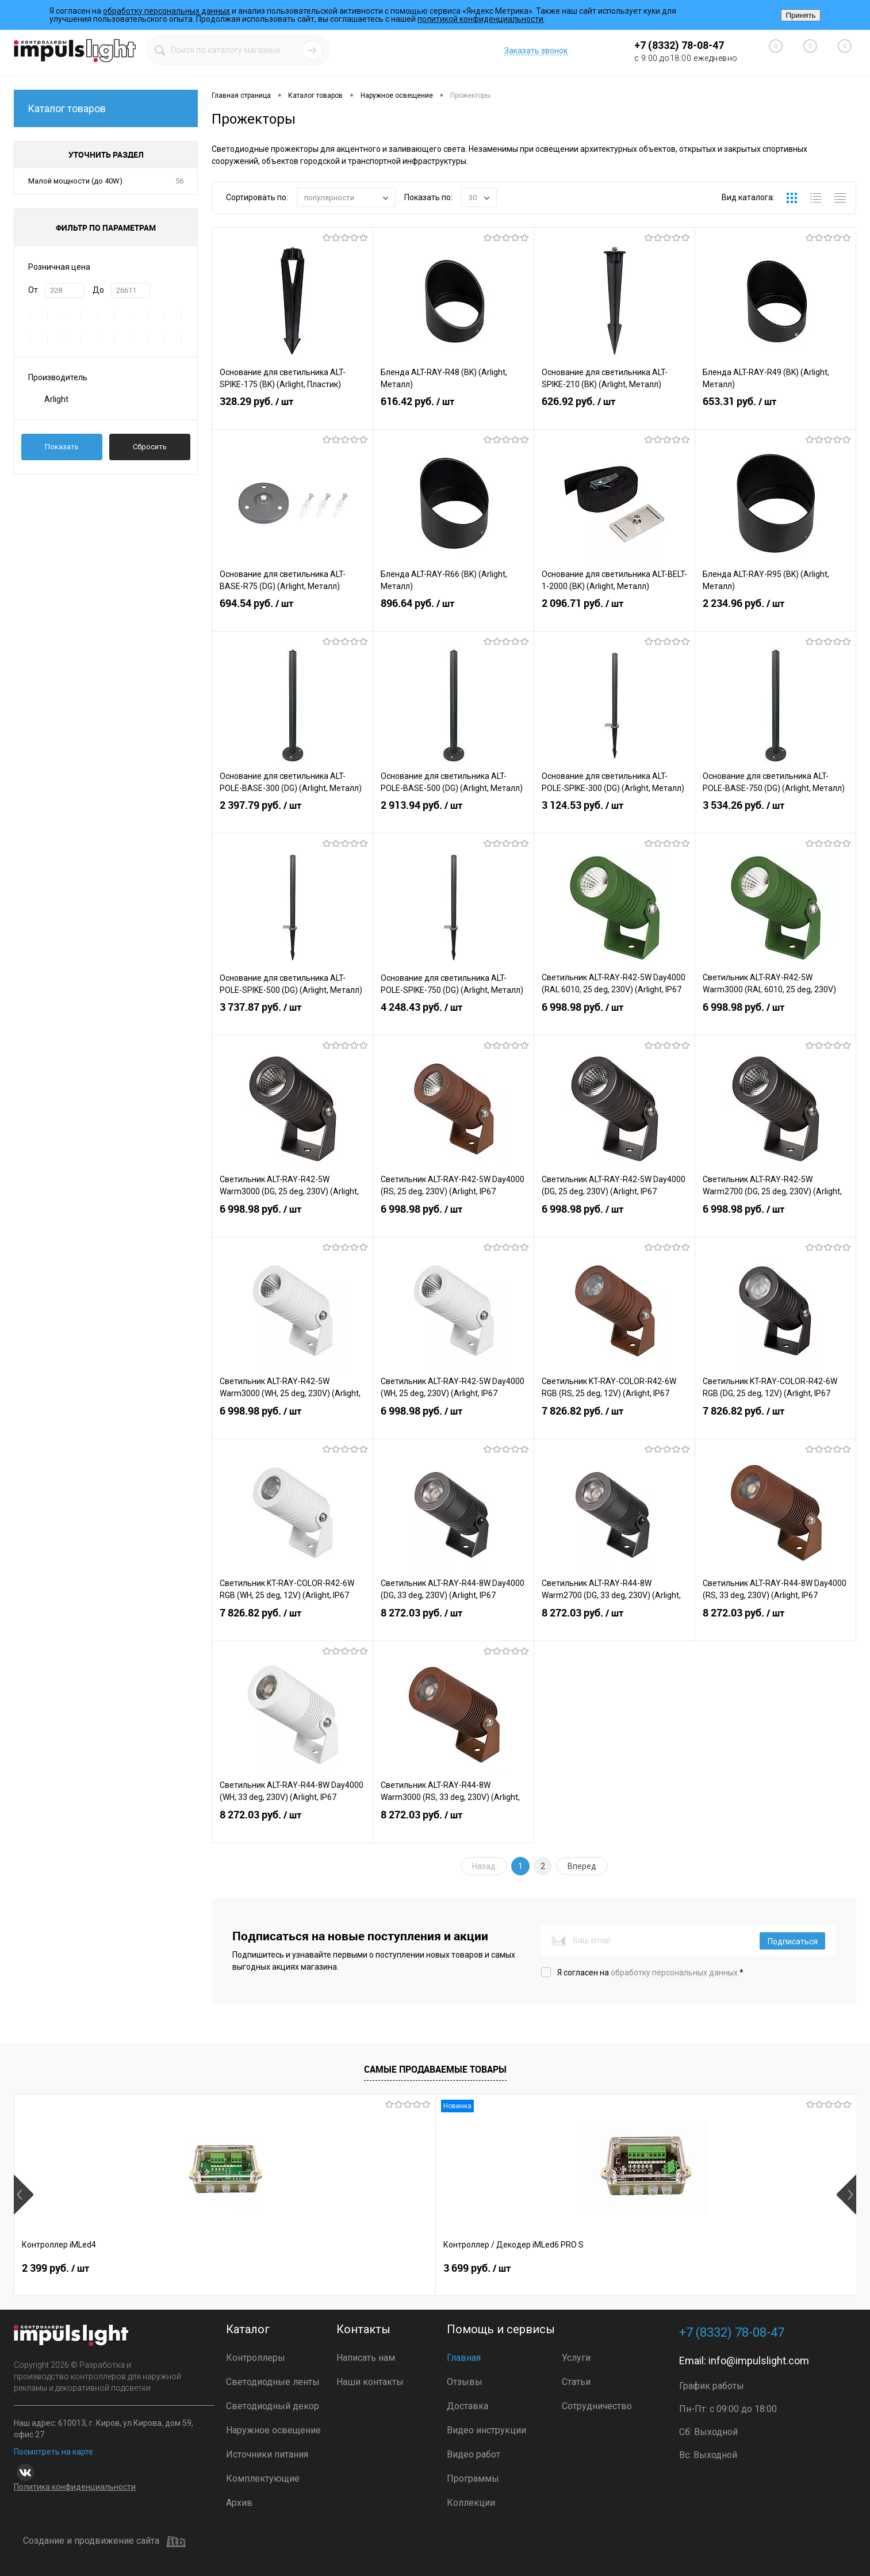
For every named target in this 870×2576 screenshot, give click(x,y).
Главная (464, 2357)
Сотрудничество (597, 2406)
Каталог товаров (106, 108)
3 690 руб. (561, 2273)
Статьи (576, 2381)
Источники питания (267, 2454)
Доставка (467, 2406)
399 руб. (725, 2273)
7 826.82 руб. (614, 1422)
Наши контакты (370, 2381)
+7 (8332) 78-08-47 (679, 45)
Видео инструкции (486, 2430)
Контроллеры (255, 2357)
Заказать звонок (536, 50)
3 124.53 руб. (614, 817)
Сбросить (150, 446)
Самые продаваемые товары (435, 2069)
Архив (239, 2502)
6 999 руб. (392, 2273)
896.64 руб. (453, 615)
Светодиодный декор (272, 2406)
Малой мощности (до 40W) (75, 181)
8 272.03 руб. (453, 1624)
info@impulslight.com (758, 2361)
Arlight (56, 399)
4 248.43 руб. (453, 1019)
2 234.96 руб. (775, 615)
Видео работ (473, 2454)
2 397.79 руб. (292, 817)
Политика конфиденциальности (75, 2486)
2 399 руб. (55, 2273)
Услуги (576, 2357)
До (98, 290)
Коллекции (471, 2502)
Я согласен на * (650, 1972)
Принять (800, 15)
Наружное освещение (273, 2430)
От (33, 290)
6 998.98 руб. (614, 1019)
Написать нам (365, 2357)
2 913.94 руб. (453, 817)
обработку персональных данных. (675, 1972)
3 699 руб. (224, 2273)
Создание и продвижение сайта (104, 2541)
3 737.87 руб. (292, 1019)
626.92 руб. (614, 413)
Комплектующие (263, 2478)
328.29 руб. (292, 413)
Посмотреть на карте (53, 2451)
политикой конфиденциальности (480, 19)
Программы (473, 2478)
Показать (62, 446)
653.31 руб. (775, 413)
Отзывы (464, 2381)
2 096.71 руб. (614, 615)
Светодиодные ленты (273, 2381)
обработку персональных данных (166, 11)
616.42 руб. (453, 413)
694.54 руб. (292, 615)
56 (179, 181)
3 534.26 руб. (775, 817)
